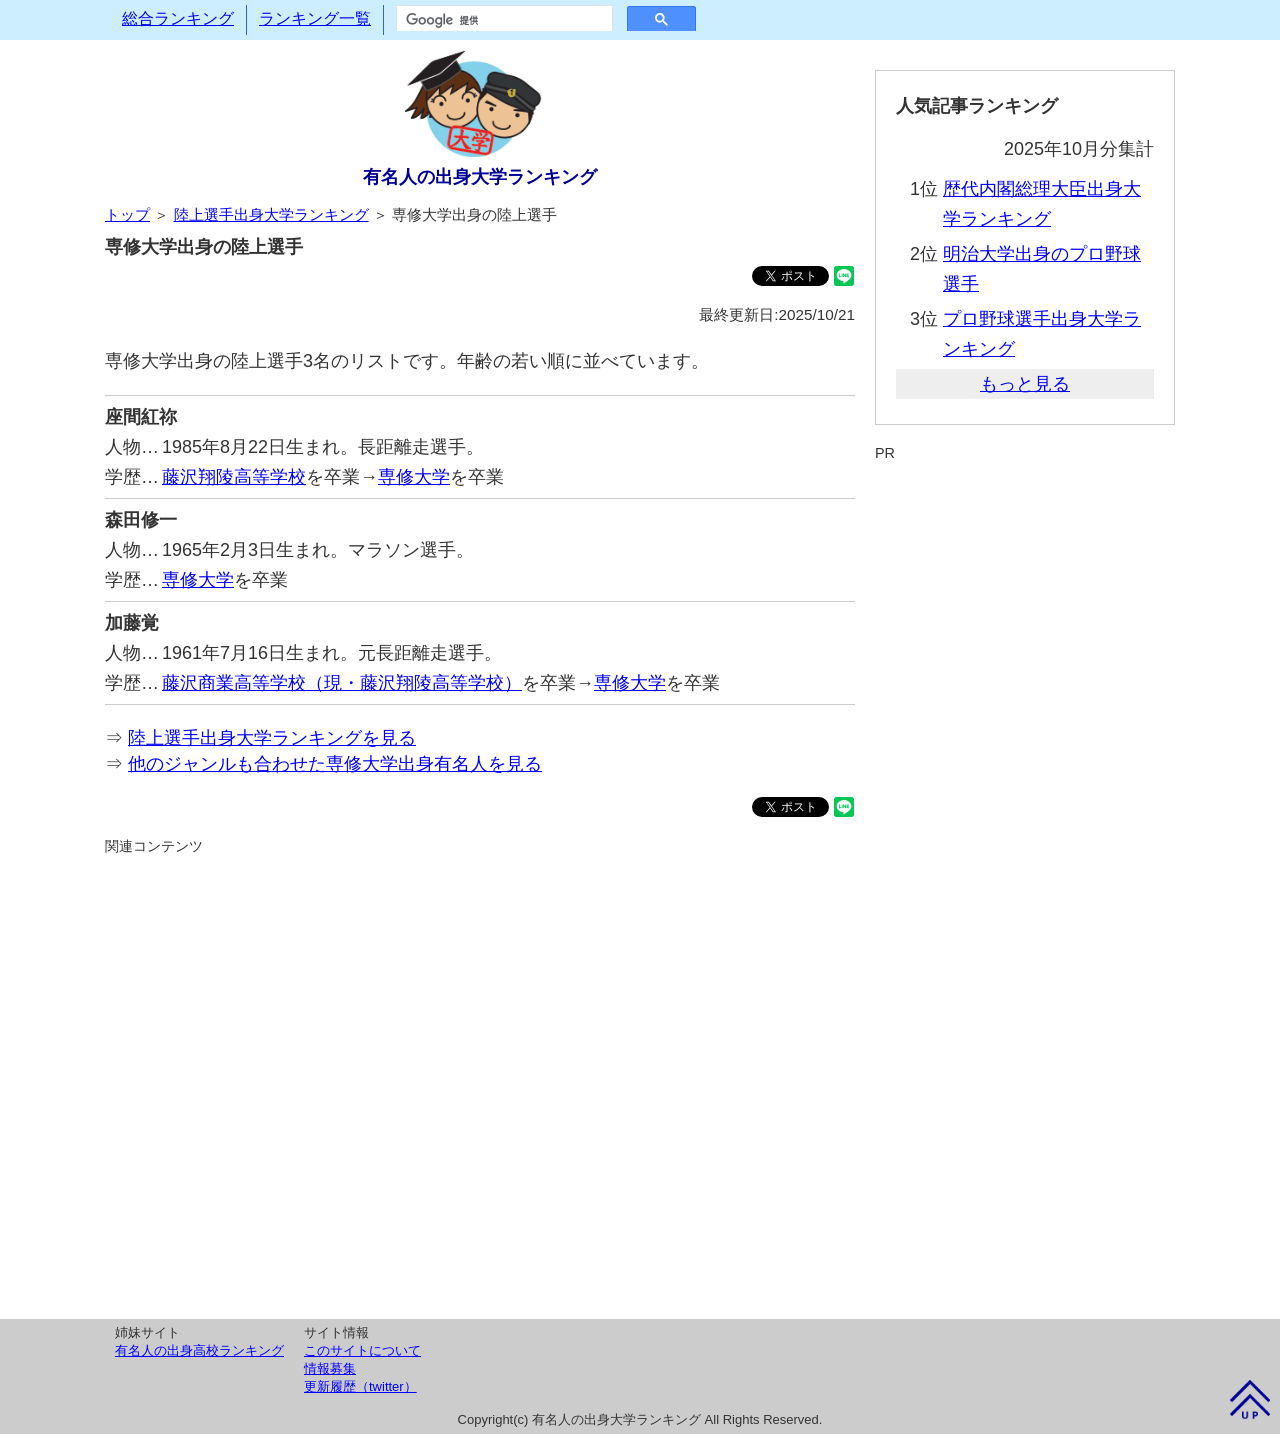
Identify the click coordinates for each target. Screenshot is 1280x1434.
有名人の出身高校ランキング (199, 1350)
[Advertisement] (480, 1084)
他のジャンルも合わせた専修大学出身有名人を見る (335, 764)
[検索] (502, 20)
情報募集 (330, 1368)
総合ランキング (178, 18)
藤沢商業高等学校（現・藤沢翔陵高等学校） (342, 683)
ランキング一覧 (315, 18)
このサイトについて (362, 1350)
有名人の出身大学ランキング (480, 177)
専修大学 (414, 477)
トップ (127, 214)
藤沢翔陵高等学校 (234, 477)
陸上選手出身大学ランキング (271, 214)
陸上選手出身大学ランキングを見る (272, 738)
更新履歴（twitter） (360, 1386)
